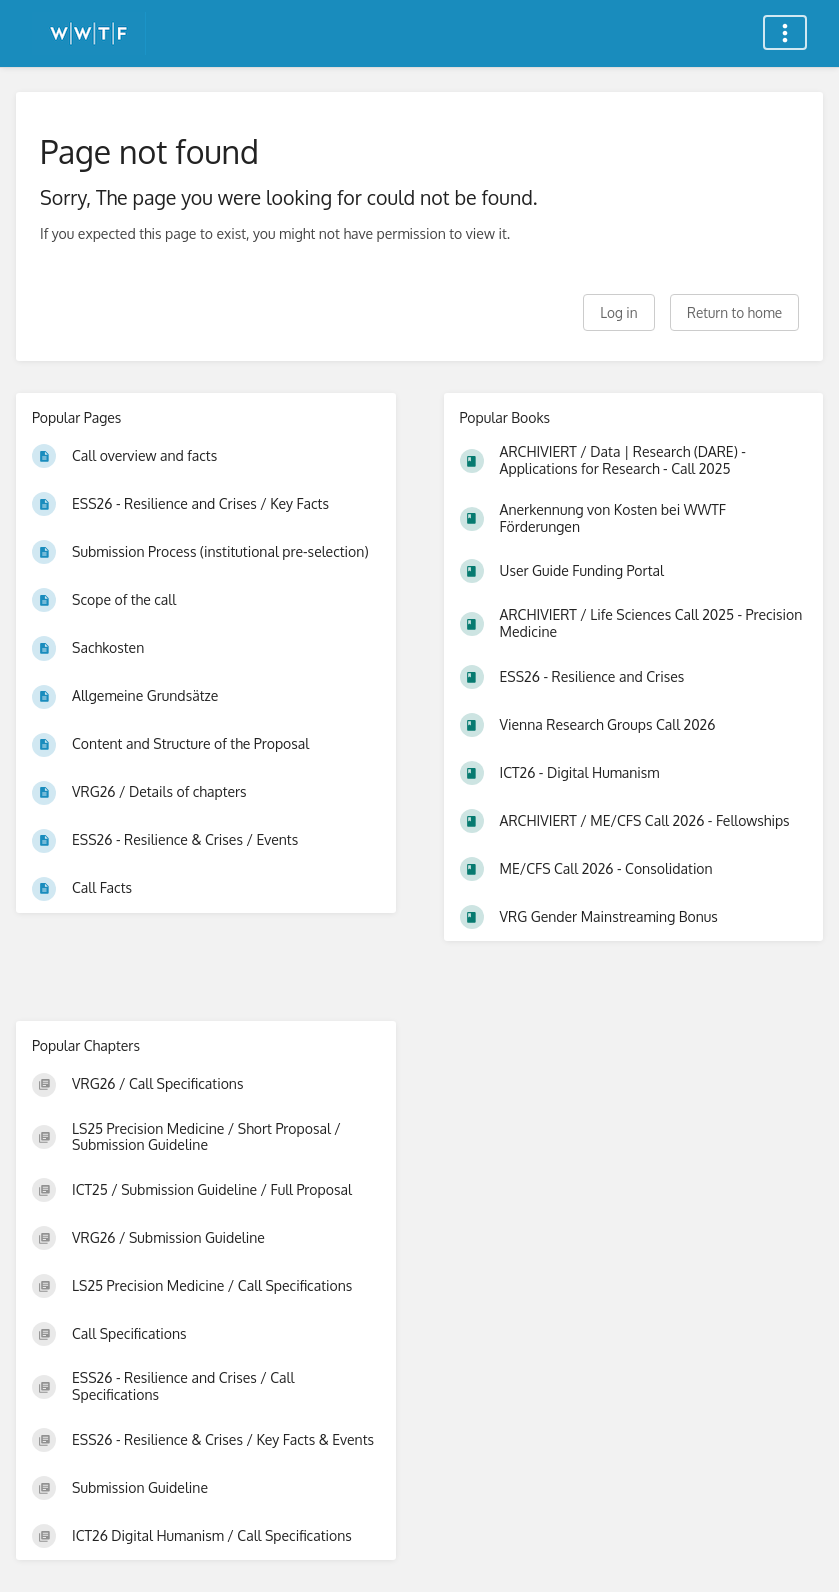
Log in (618, 312)
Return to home (734, 312)
